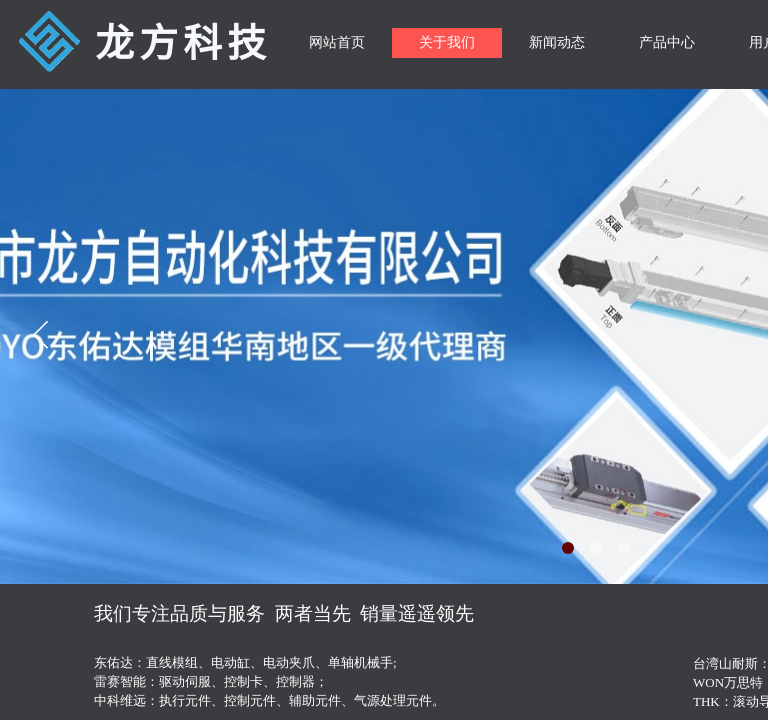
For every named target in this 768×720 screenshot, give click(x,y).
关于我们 (447, 42)
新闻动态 (557, 42)
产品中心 (667, 42)
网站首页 (337, 42)
